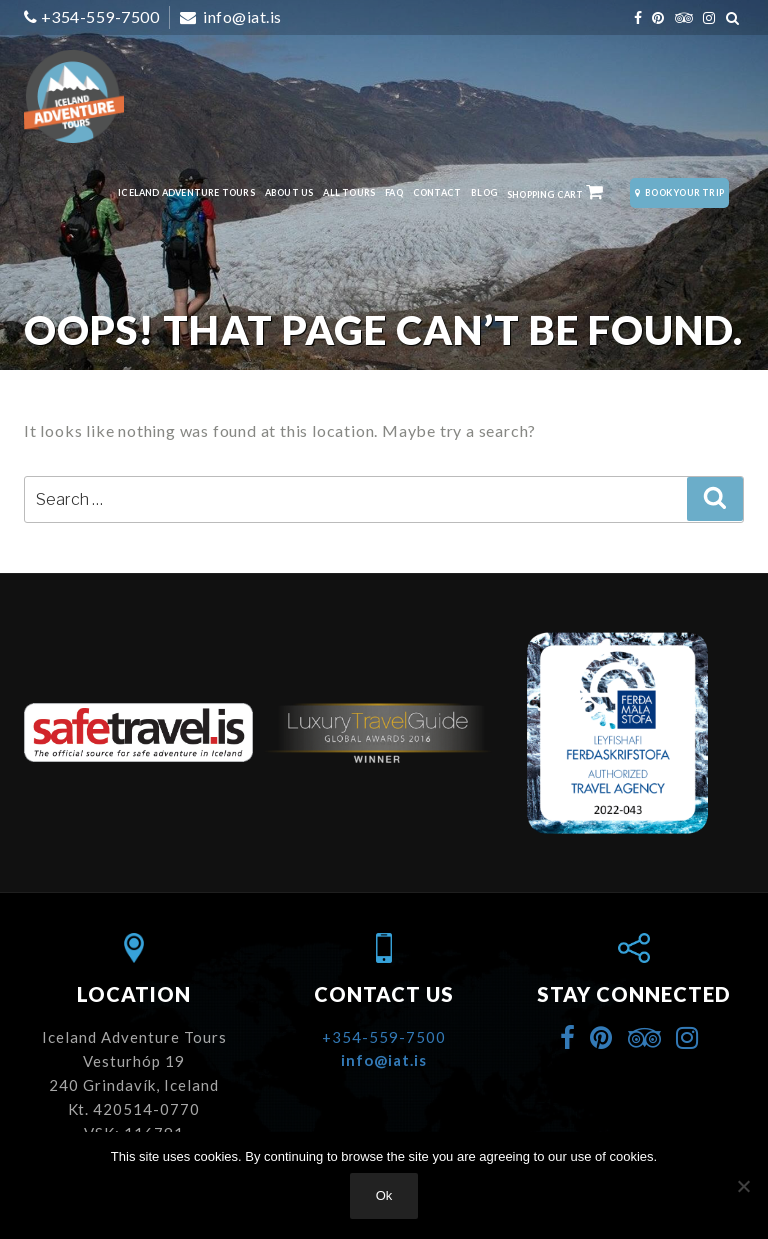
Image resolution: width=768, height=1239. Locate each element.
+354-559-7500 (100, 16)
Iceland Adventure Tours (186, 192)
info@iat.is (241, 16)
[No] (743, 1186)
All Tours (349, 192)
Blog (484, 192)
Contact (437, 192)
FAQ (394, 192)
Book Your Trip (679, 192)
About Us (289, 192)
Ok (384, 1195)
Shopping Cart (556, 192)
